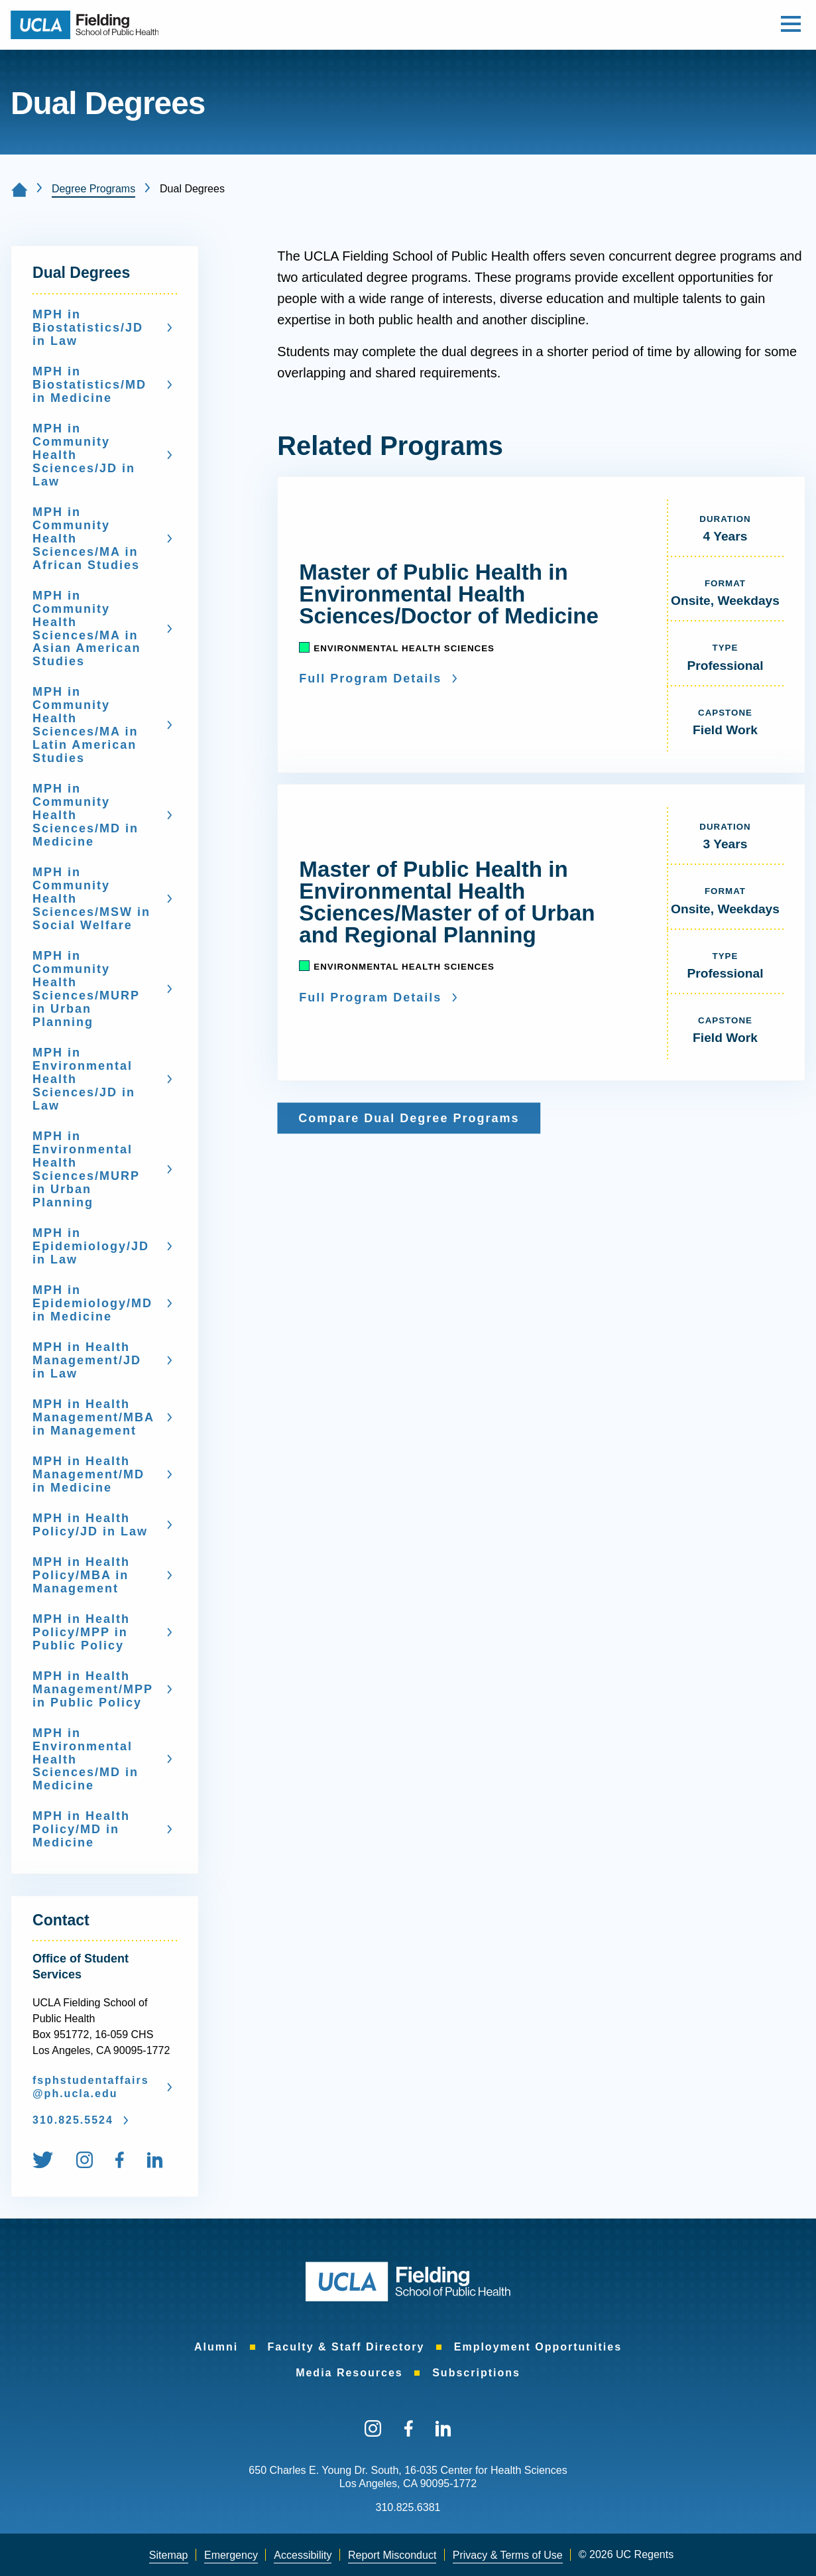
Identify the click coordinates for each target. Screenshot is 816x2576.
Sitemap (168, 2555)
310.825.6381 (408, 2507)
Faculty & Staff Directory (346, 2346)
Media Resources (349, 2372)
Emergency (231, 2555)
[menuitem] (52, 2162)
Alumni (216, 2346)
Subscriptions (476, 2372)
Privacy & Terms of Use (508, 2555)
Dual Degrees (81, 272)
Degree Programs (93, 188)
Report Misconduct (392, 2555)
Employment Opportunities (538, 2346)
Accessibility (302, 2555)
